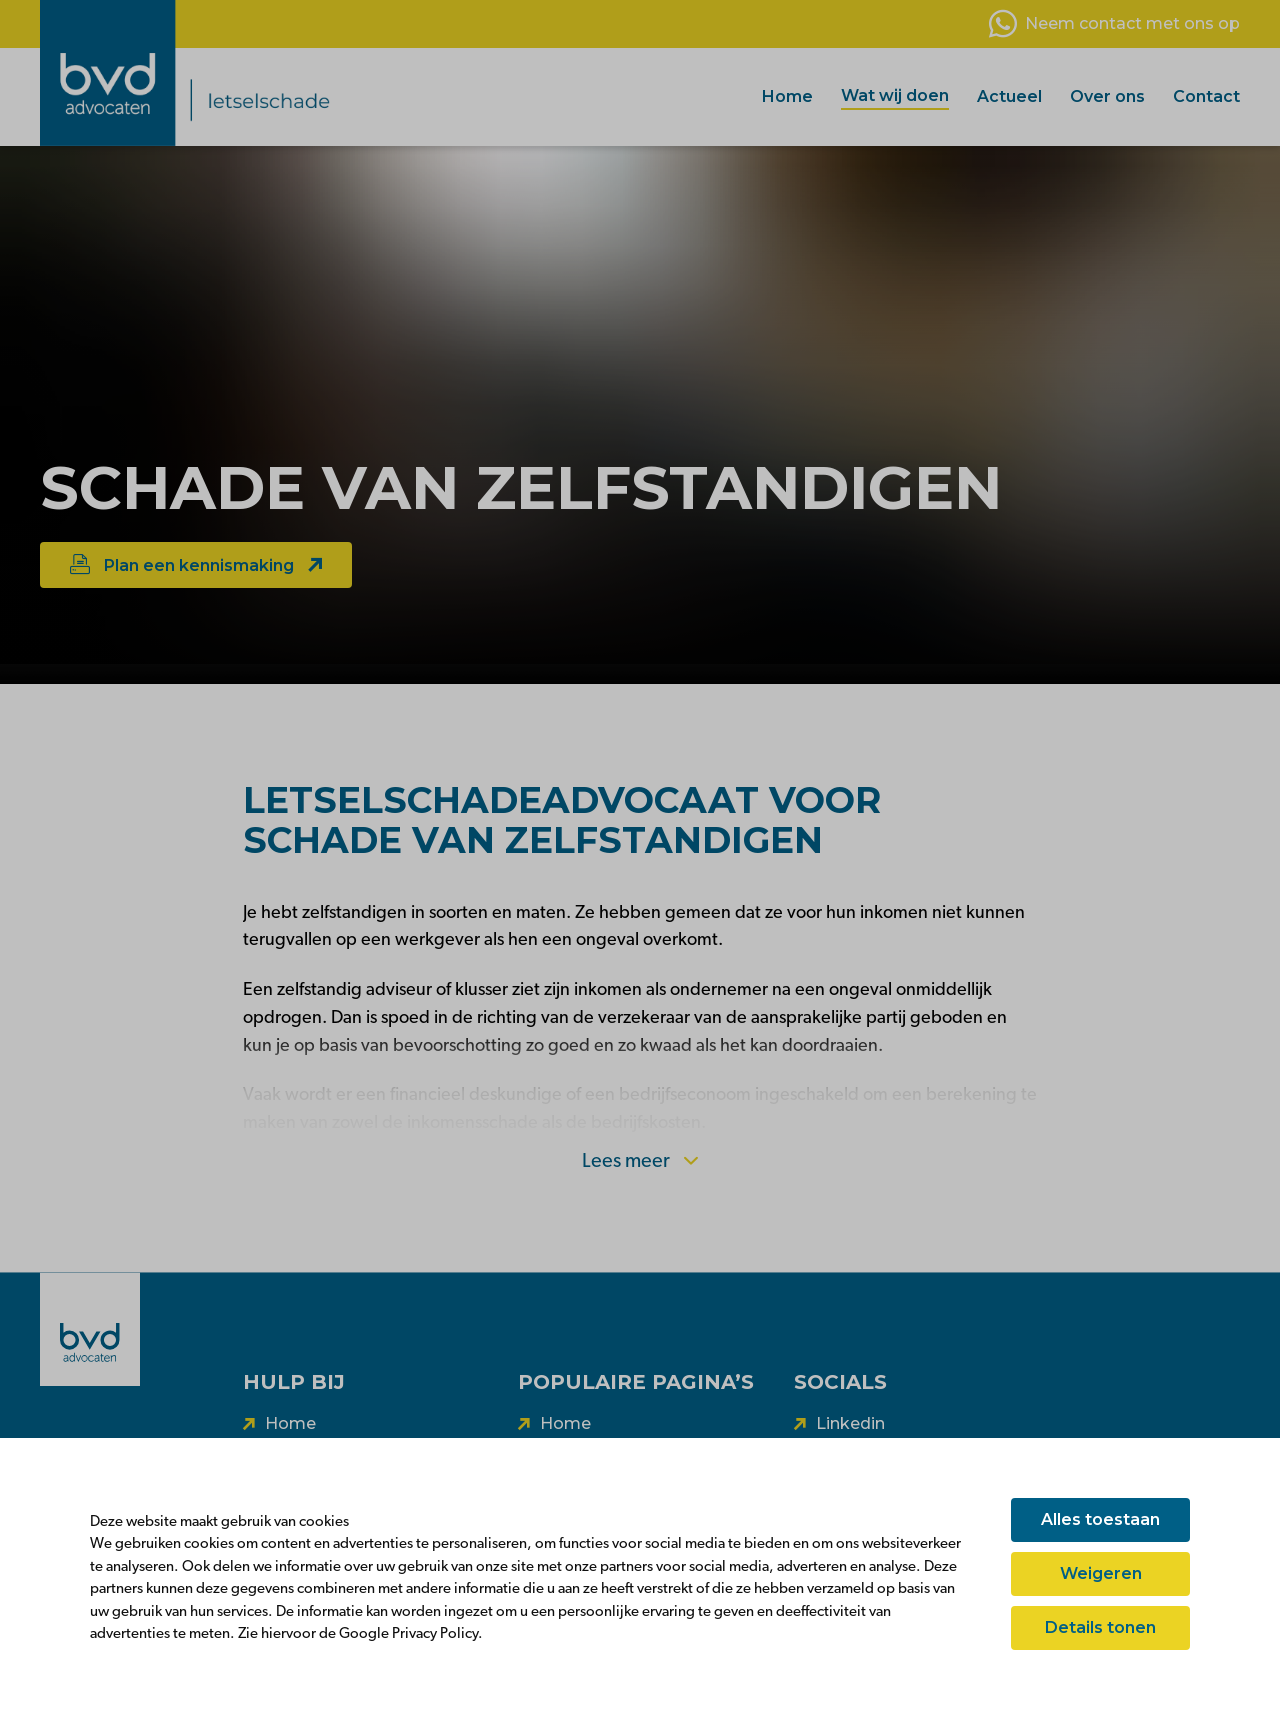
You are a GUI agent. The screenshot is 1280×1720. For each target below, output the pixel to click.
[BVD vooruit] (245, 73)
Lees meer (640, 1162)
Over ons (1107, 96)
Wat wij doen (895, 95)
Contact (1206, 96)
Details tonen (1100, 1627)
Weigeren (1101, 1573)
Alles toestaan (1100, 1519)
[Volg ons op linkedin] (839, 1424)
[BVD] (90, 1329)
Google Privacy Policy (408, 1634)
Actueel (1009, 96)
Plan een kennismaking (196, 564)
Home (787, 96)
